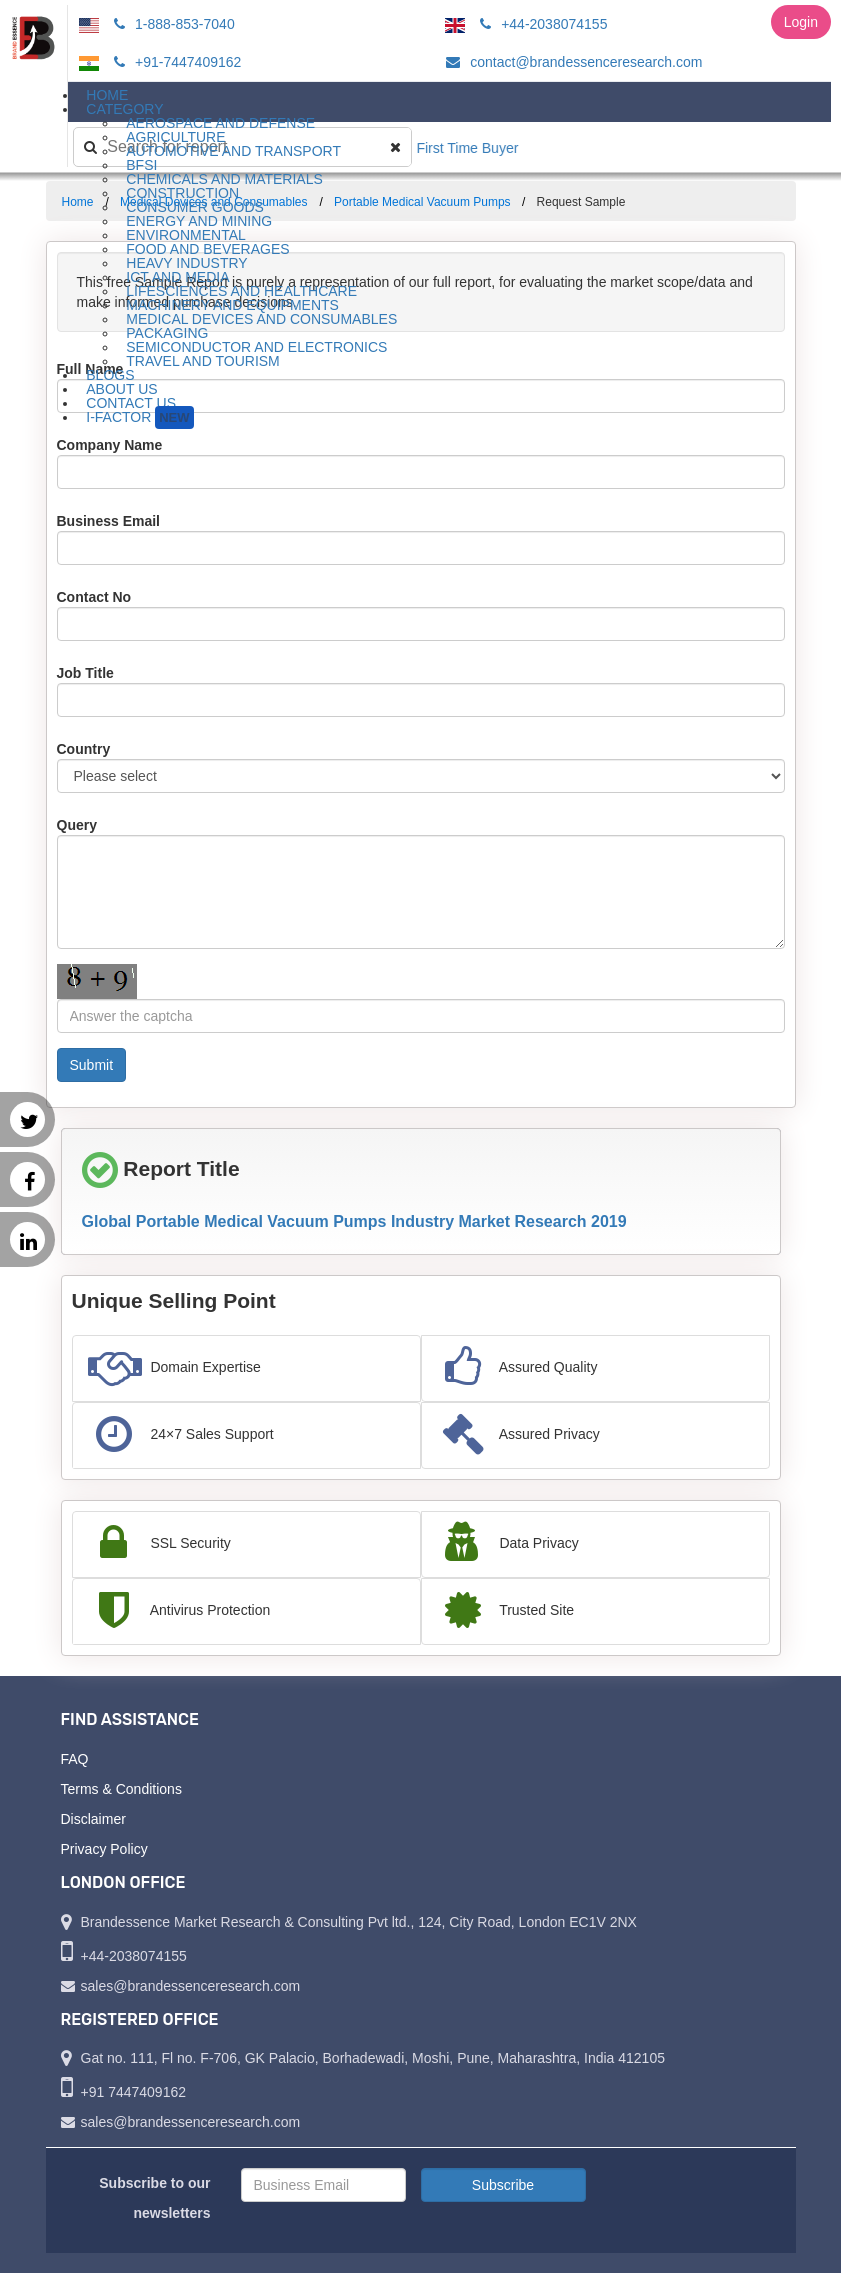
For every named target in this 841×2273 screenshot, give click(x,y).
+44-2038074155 (540, 24)
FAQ (75, 1759)
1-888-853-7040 (171, 24)
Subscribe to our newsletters (154, 2198)
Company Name (110, 445)
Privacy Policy (104, 1849)
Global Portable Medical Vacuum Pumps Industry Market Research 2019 (354, 1221)
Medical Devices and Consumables (261, 319)
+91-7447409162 (174, 62)
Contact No (94, 597)
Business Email (109, 521)
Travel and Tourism (203, 361)
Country (84, 749)
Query (77, 825)
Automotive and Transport (233, 151)
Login (801, 22)
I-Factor (139, 417)
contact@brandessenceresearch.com (571, 62)
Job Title (85, 673)
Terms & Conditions (121, 1789)
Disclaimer (93, 1819)
